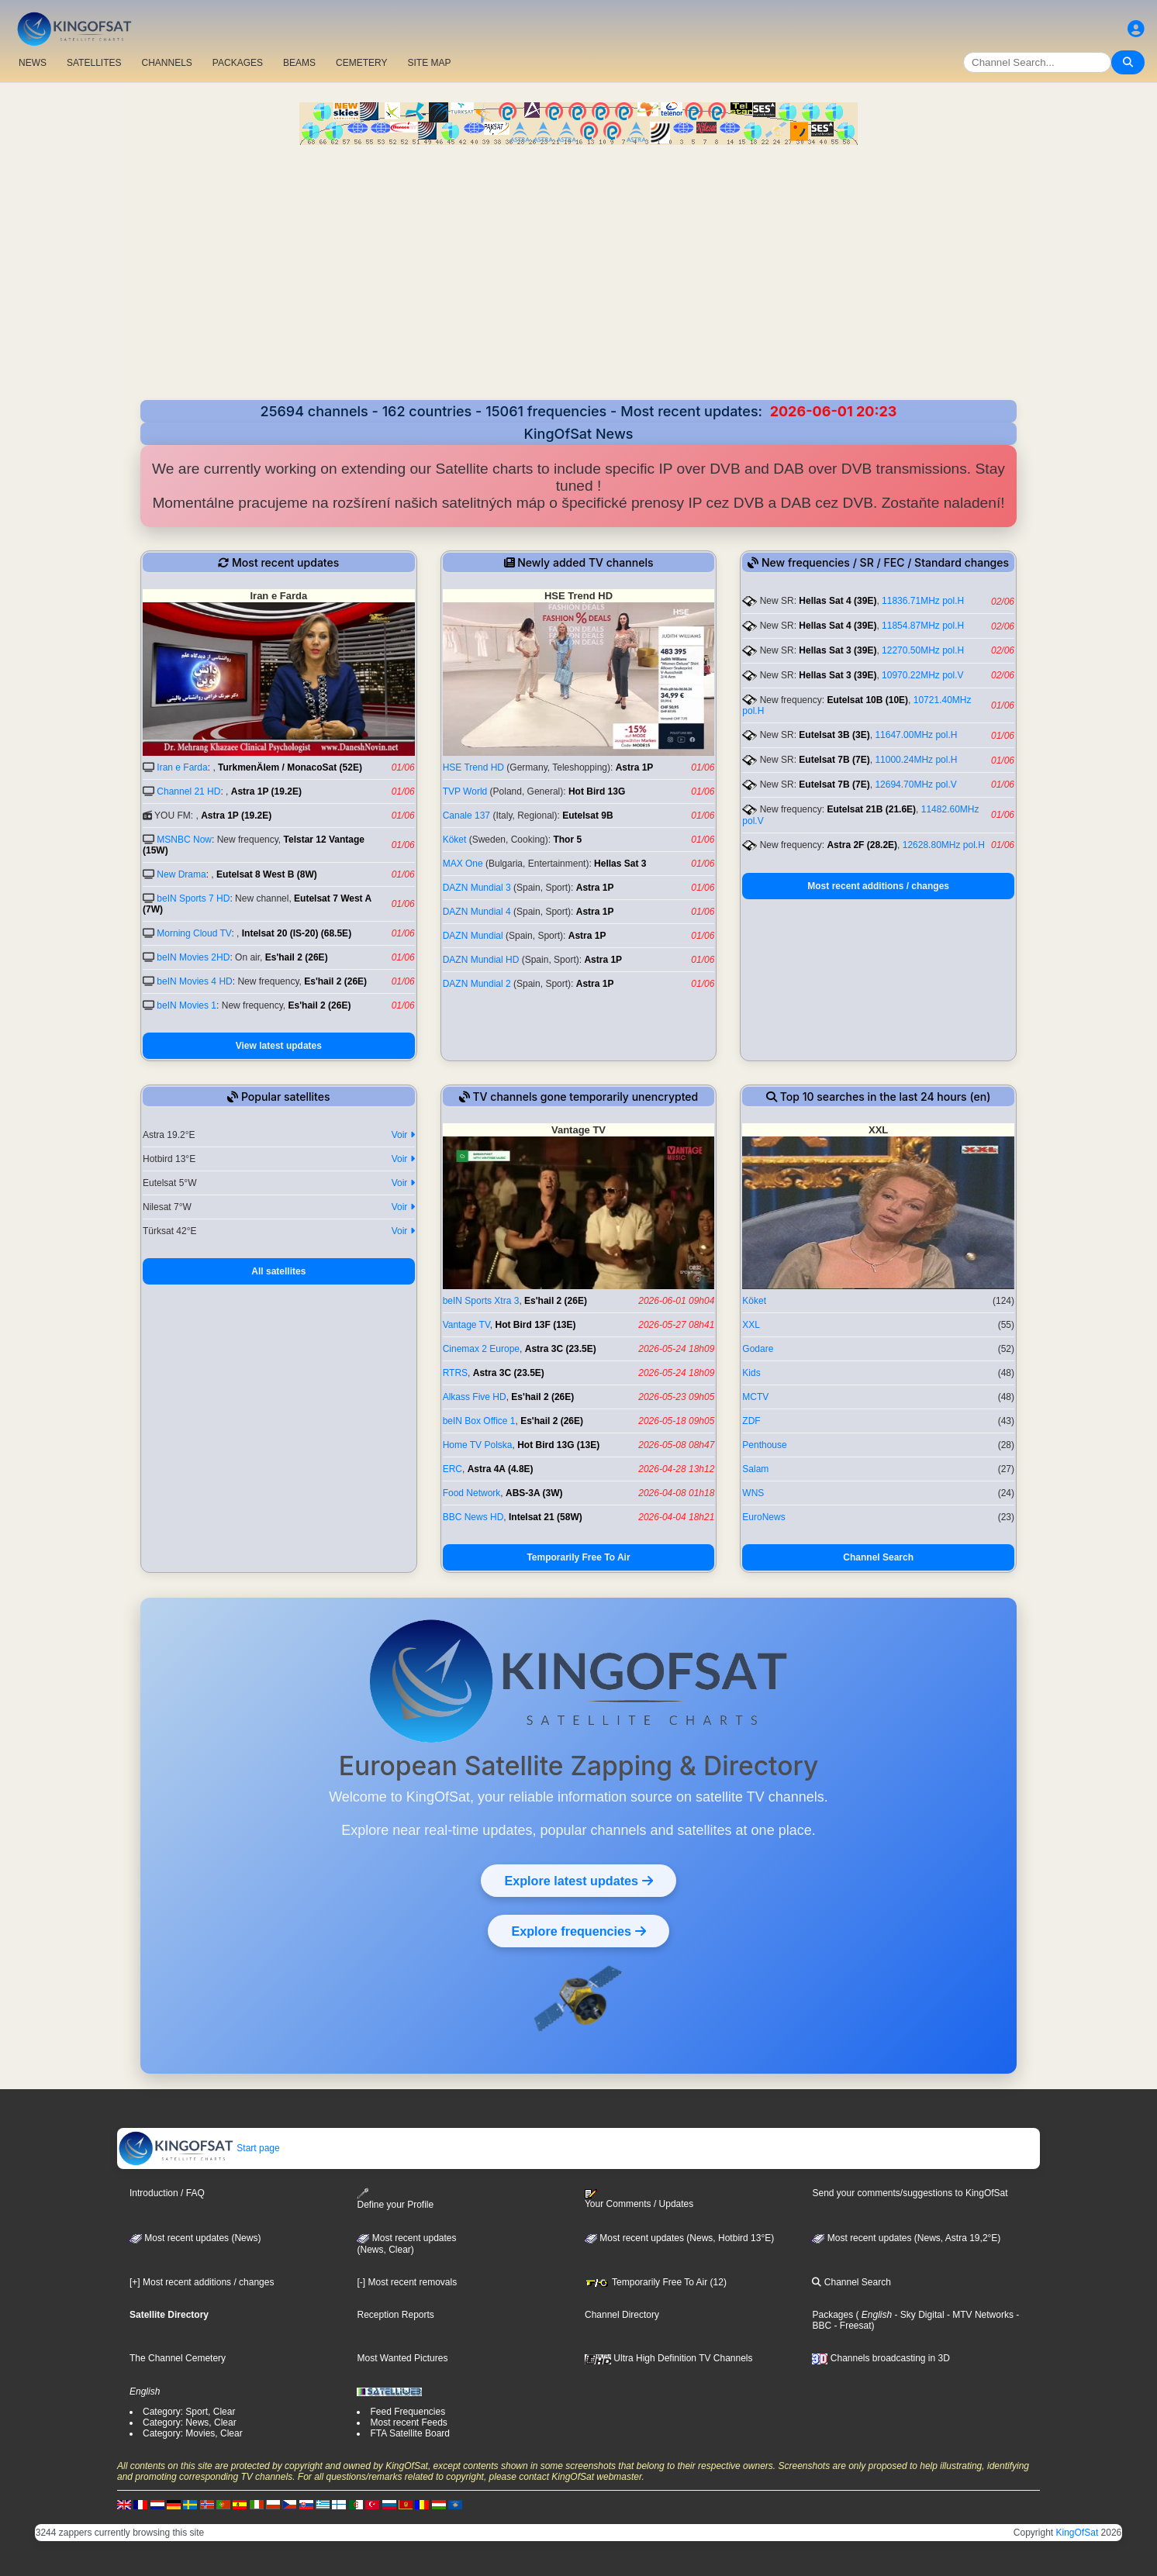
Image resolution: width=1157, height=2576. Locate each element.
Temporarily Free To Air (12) (656, 2282)
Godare (757, 1348)
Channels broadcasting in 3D (880, 2358)
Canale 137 (466, 815)
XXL (751, 1324)
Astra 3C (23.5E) (560, 1348)
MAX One (463, 863)
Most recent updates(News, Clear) (406, 2244)
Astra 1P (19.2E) (266, 791)
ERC (452, 1469)
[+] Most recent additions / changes (202, 2282)
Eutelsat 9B (587, 815)
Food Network (472, 1493)
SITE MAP (429, 62)
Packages (832, 2314)
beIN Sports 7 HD (193, 898)
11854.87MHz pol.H (923, 625)
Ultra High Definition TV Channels (669, 2358)
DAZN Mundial (473, 935)
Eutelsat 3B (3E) (834, 734)
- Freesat (851, 2325)
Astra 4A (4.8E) (501, 1469)
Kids (751, 1372)
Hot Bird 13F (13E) (536, 1324)
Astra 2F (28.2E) (862, 845)
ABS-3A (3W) (534, 1493)
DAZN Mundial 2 (477, 983)
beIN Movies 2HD (193, 957)
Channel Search (878, 1557)
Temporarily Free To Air (578, 1557)
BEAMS (299, 62)
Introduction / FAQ (167, 2193)
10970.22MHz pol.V (922, 675)
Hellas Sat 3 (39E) (837, 650)
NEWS (33, 62)
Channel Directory (622, 2314)
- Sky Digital (918, 2314)
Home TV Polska (478, 1445)
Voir (403, 1134)
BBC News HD (473, 1517)
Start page (199, 2148)
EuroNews (763, 1517)
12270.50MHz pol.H (923, 650)
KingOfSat (1077, 2532)
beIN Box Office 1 (479, 1421)
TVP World (465, 791)
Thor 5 (567, 839)
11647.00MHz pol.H (916, 734)
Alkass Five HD (474, 1396)
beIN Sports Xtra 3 (481, 1300)
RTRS (455, 1372)
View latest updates (279, 1045)
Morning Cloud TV (194, 933)
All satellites (278, 1271)
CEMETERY (361, 62)
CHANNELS (166, 62)
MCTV (755, 1396)
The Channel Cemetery (178, 2358)
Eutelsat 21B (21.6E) (871, 809)
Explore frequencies (578, 1931)
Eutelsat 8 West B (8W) (266, 874)
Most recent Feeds (408, 2422)
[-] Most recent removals (407, 2282)
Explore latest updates (578, 1881)
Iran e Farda (182, 767)
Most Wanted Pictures (402, 2358)
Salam (755, 1469)
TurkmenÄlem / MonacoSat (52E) (290, 767)
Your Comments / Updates (639, 2199)
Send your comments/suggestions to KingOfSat (909, 2193)
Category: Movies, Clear (193, 2433)
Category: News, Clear (190, 2422)
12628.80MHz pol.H (944, 845)
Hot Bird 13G (596, 791)
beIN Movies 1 (186, 1005)
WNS (753, 1493)
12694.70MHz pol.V (915, 784)
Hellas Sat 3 (620, 863)
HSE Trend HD (473, 767)
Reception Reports (395, 2314)
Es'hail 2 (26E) (296, 957)
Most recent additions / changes (878, 886)
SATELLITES (94, 62)
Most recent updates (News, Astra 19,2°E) (906, 2238)
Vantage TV (466, 1324)
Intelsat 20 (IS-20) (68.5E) (296, 933)
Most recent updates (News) (195, 2238)
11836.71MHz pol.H (923, 600)
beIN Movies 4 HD (194, 981)
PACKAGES (237, 62)
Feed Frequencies (407, 2411)
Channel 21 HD (188, 791)
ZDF (751, 1421)
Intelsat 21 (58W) (545, 1517)
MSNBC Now (184, 839)
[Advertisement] (578, 261)
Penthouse (764, 1445)
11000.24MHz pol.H (916, 759)
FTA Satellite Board (410, 2433)
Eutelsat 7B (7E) (834, 759)
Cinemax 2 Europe (481, 1348)
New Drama (181, 874)
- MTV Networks (979, 2314)
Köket (455, 839)
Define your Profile (395, 2199)
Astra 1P (635, 767)
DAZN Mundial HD (481, 959)
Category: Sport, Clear (189, 2411)
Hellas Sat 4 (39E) (837, 600)
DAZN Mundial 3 (477, 887)
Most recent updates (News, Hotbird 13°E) (679, 2238)
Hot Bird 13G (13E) (558, 1445)
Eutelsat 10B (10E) (867, 700)
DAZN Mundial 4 (477, 911)
